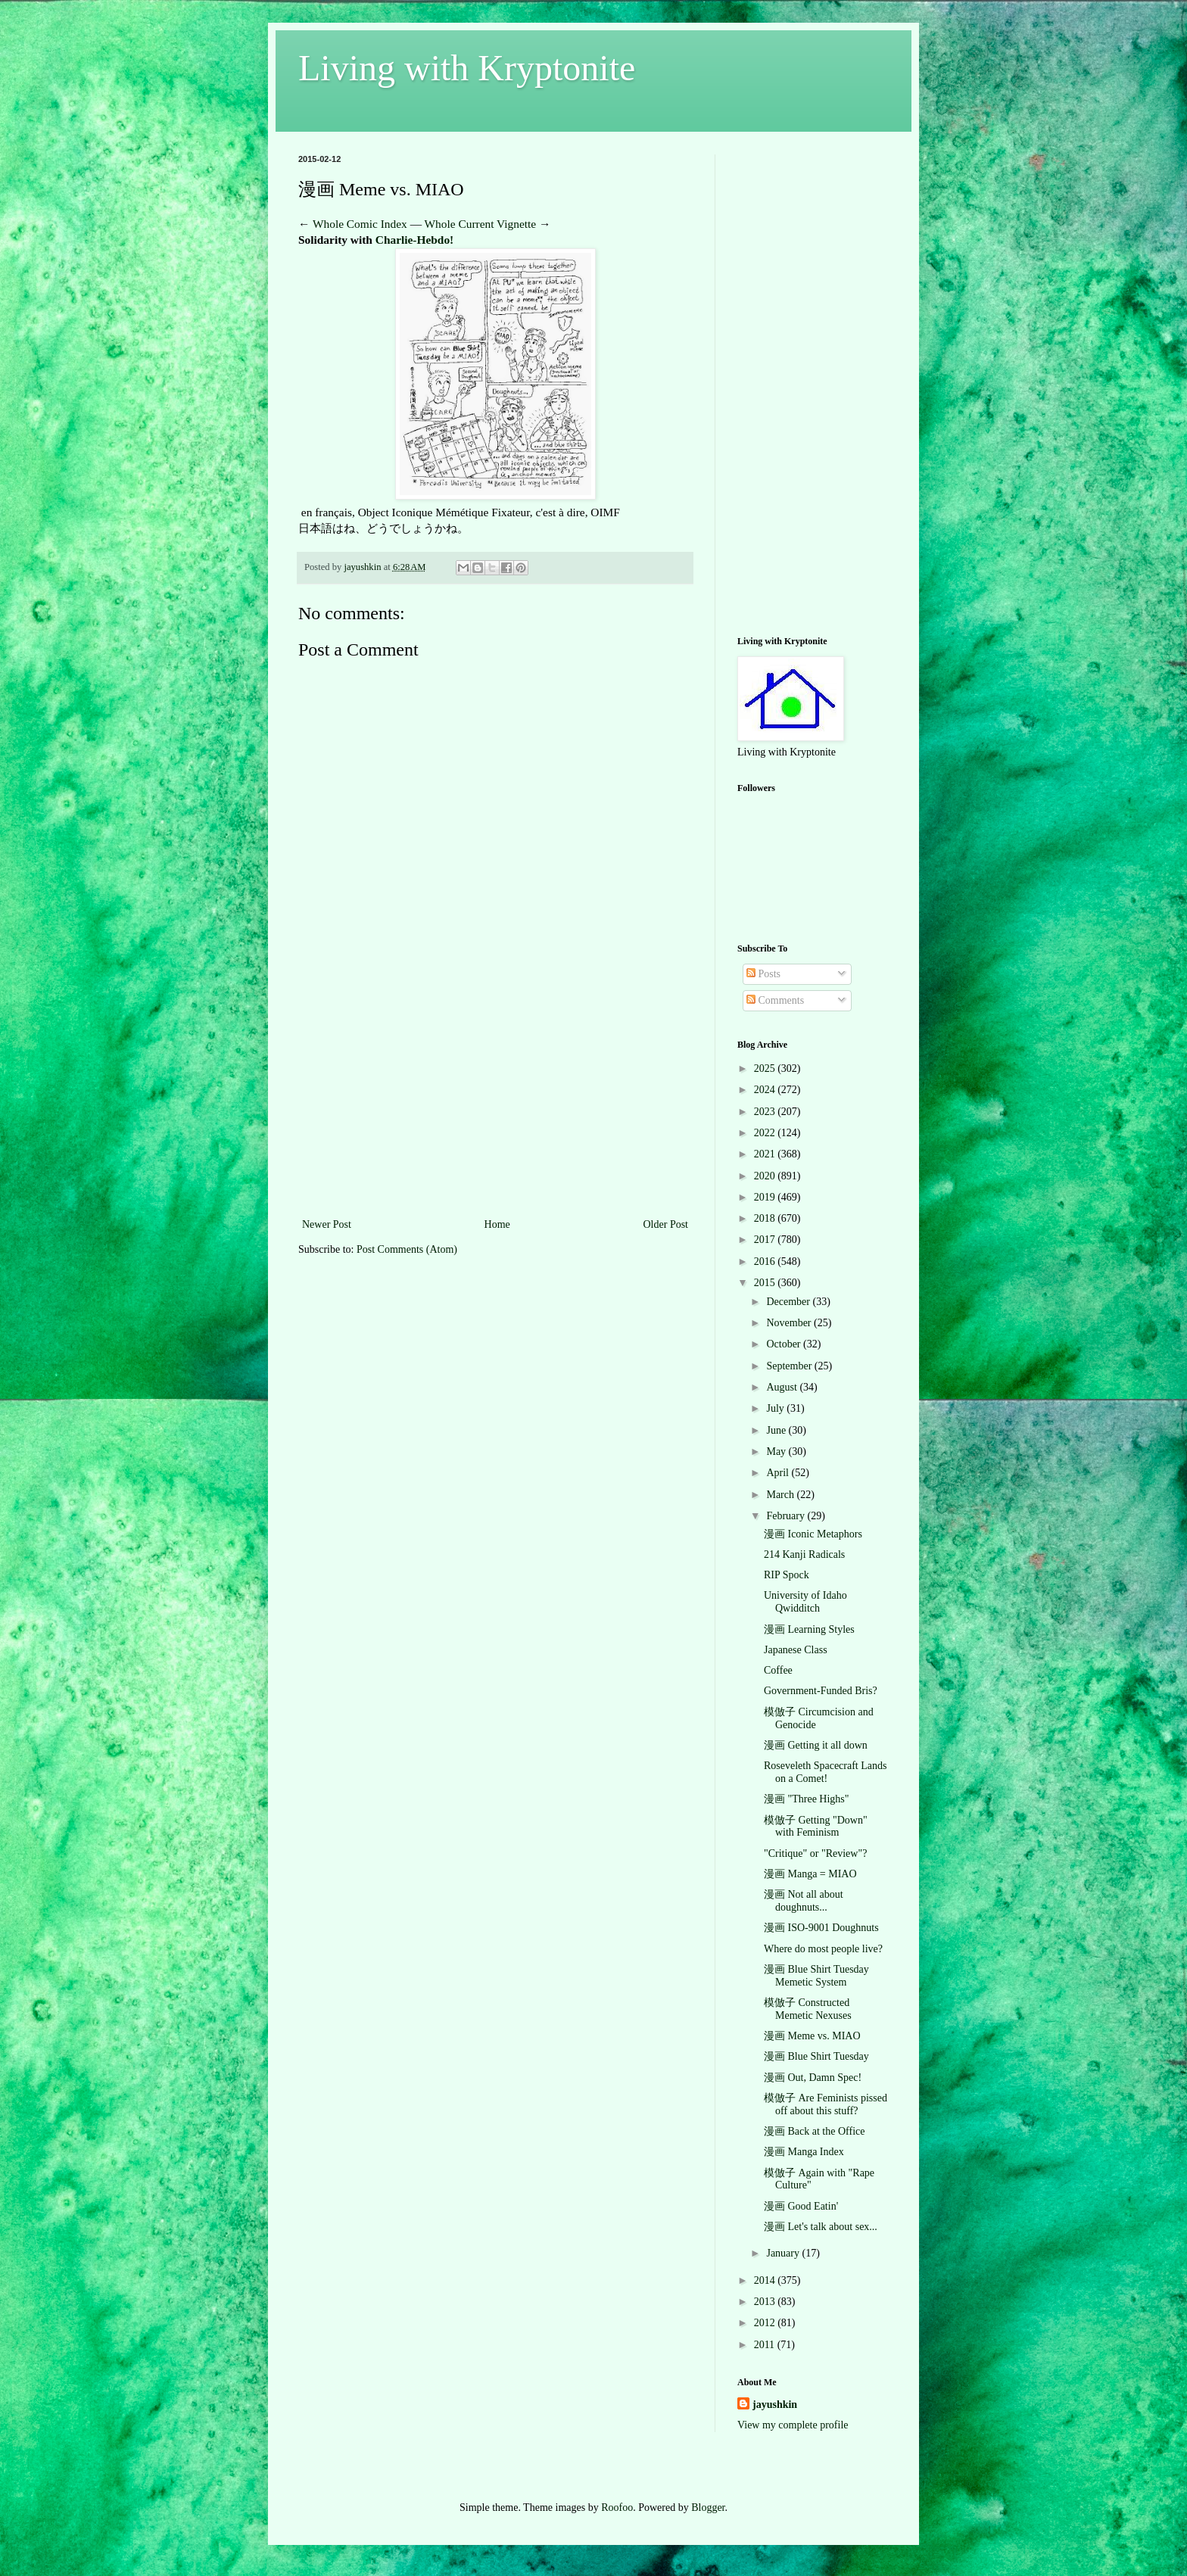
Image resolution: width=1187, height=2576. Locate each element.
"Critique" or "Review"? (815, 1853)
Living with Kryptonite (466, 68)
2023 (766, 1111)
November (790, 1322)
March (781, 1494)
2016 (766, 1261)
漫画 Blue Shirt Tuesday (816, 2056)
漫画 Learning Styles (809, 1629)
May (777, 1451)
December (789, 1301)
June (777, 1430)
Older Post (666, 1224)
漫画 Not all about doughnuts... (803, 1901)
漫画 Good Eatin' (801, 2206)
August (782, 1387)
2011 (765, 2344)
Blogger (707, 2507)
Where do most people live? (823, 1949)
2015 (766, 1282)
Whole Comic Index (360, 223)
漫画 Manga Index (804, 2151)
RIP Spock (786, 1575)
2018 (766, 1218)
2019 (766, 1197)
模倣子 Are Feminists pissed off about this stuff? (825, 2104)
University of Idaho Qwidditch (805, 1602)
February (786, 1516)
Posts (763, 974)
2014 (766, 2280)
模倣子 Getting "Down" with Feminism (816, 1826)
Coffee (778, 1670)
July (776, 1408)
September (790, 1366)
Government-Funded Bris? (820, 1690)
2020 (766, 1176)
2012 (766, 2322)
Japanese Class (795, 1650)
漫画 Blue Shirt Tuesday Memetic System (816, 1976)
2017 (766, 1239)
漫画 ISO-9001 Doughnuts (821, 1927)
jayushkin (774, 2404)
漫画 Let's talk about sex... (820, 2226)
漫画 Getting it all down (816, 1745)
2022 (766, 1132)
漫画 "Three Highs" (806, 1799)
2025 (766, 1068)
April (778, 1472)
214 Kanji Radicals (804, 1554)
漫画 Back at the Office (814, 2131)
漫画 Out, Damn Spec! (812, 2077)
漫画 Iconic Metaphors (813, 1534)
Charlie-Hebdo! (414, 239)
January (784, 2253)
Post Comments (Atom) (407, 1249)
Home (497, 1224)
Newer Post (326, 1224)
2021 (766, 1154)
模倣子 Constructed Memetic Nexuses (808, 2009)
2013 (766, 2301)
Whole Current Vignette (481, 223)
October (784, 1344)
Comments (775, 1000)
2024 (766, 1089)
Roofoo (617, 2507)
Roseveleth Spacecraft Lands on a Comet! (825, 1772)
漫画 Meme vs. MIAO (812, 2036)
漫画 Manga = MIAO (810, 1874)
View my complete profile (793, 2425)
